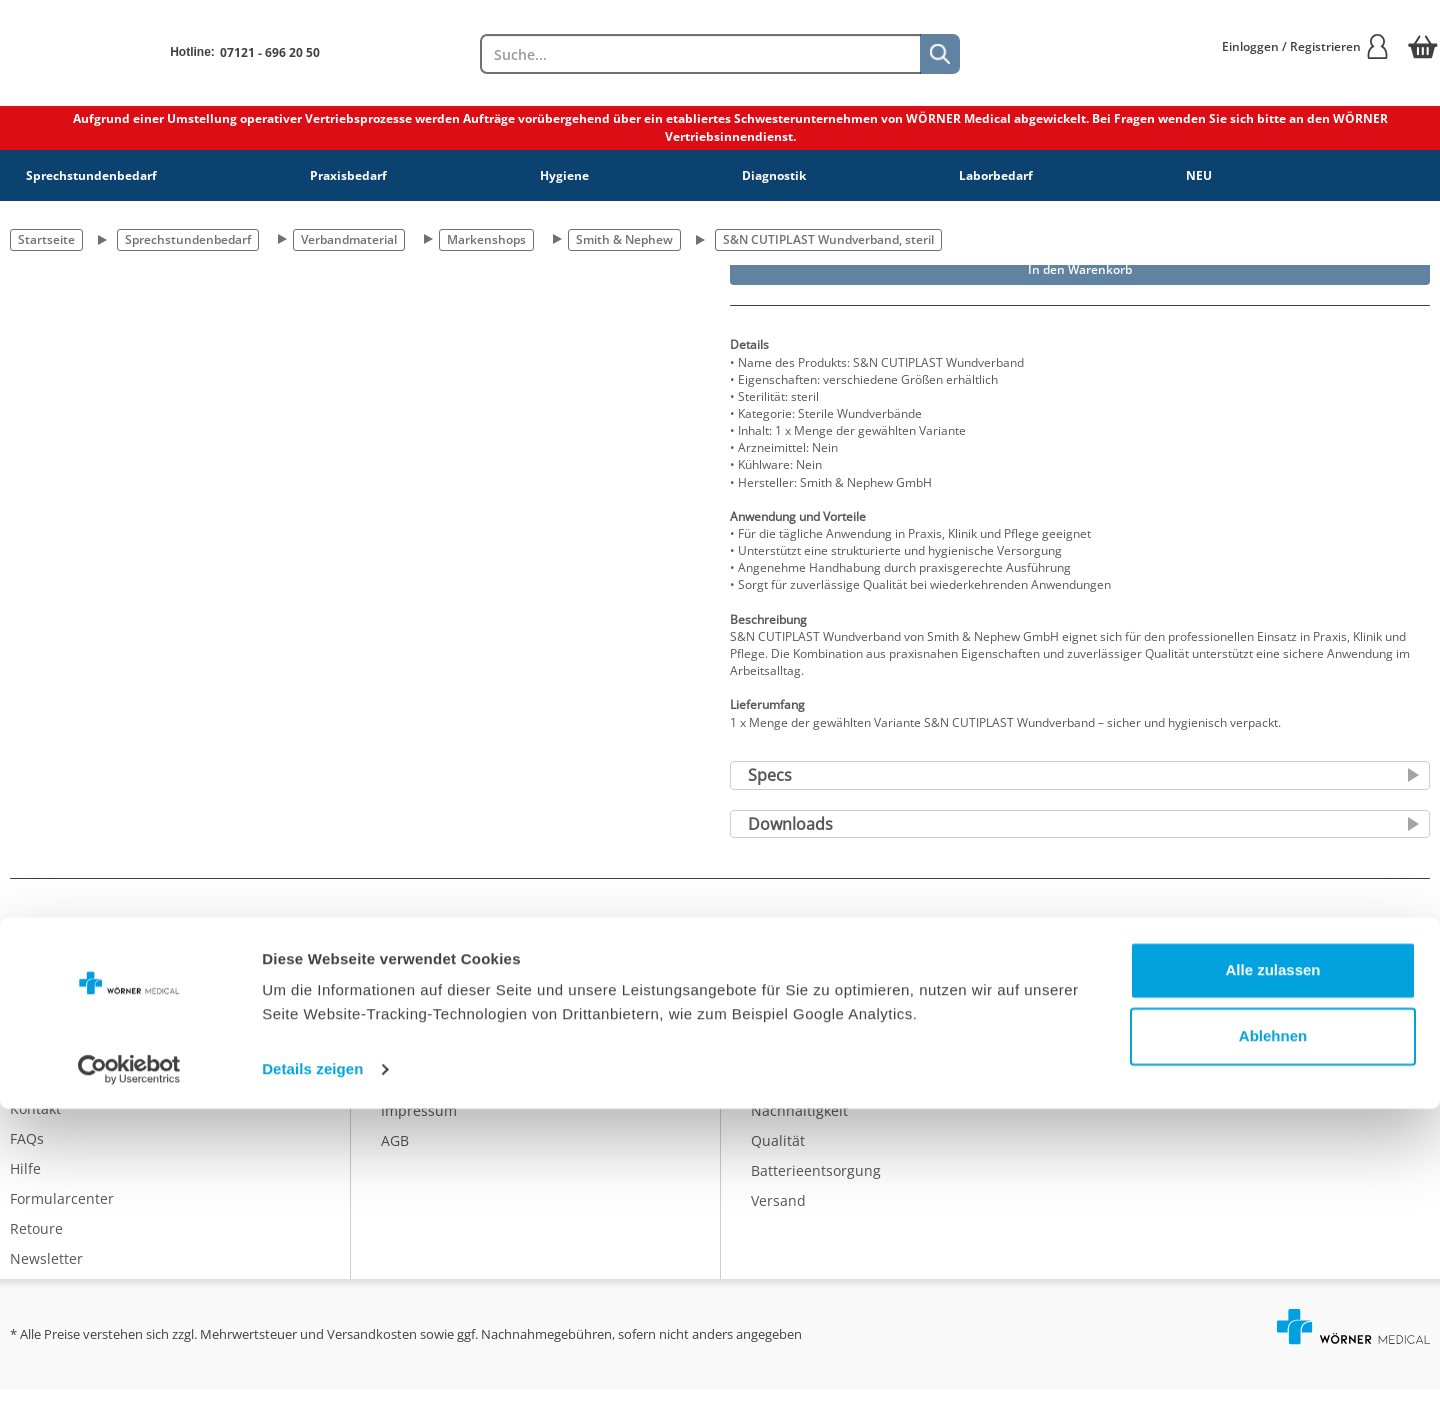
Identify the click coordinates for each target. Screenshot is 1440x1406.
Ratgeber (781, 1096)
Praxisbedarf (348, 175)
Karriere (408, 1066)
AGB (395, 1156)
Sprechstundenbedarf (91, 175)
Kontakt (35, 1125)
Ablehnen (1273, 1332)
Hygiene (564, 175)
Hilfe (25, 1185)
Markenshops (486, 239)
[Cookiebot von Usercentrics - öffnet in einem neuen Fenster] (129, 1367)
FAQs (27, 1155)
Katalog (776, 1036)
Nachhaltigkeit (799, 1126)
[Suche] (940, 54)
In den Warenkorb (1080, 269)
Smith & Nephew (624, 239)
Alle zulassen (1272, 1267)
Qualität (778, 1156)
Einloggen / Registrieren (1306, 46)
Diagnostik (774, 175)
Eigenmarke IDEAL (811, 1066)
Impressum (419, 1126)
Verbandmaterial (349, 239)
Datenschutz (423, 1096)
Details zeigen (312, 1366)
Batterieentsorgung (816, 1186)
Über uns (412, 1036)
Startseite (46, 239)
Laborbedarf (996, 175)
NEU (1199, 175)
